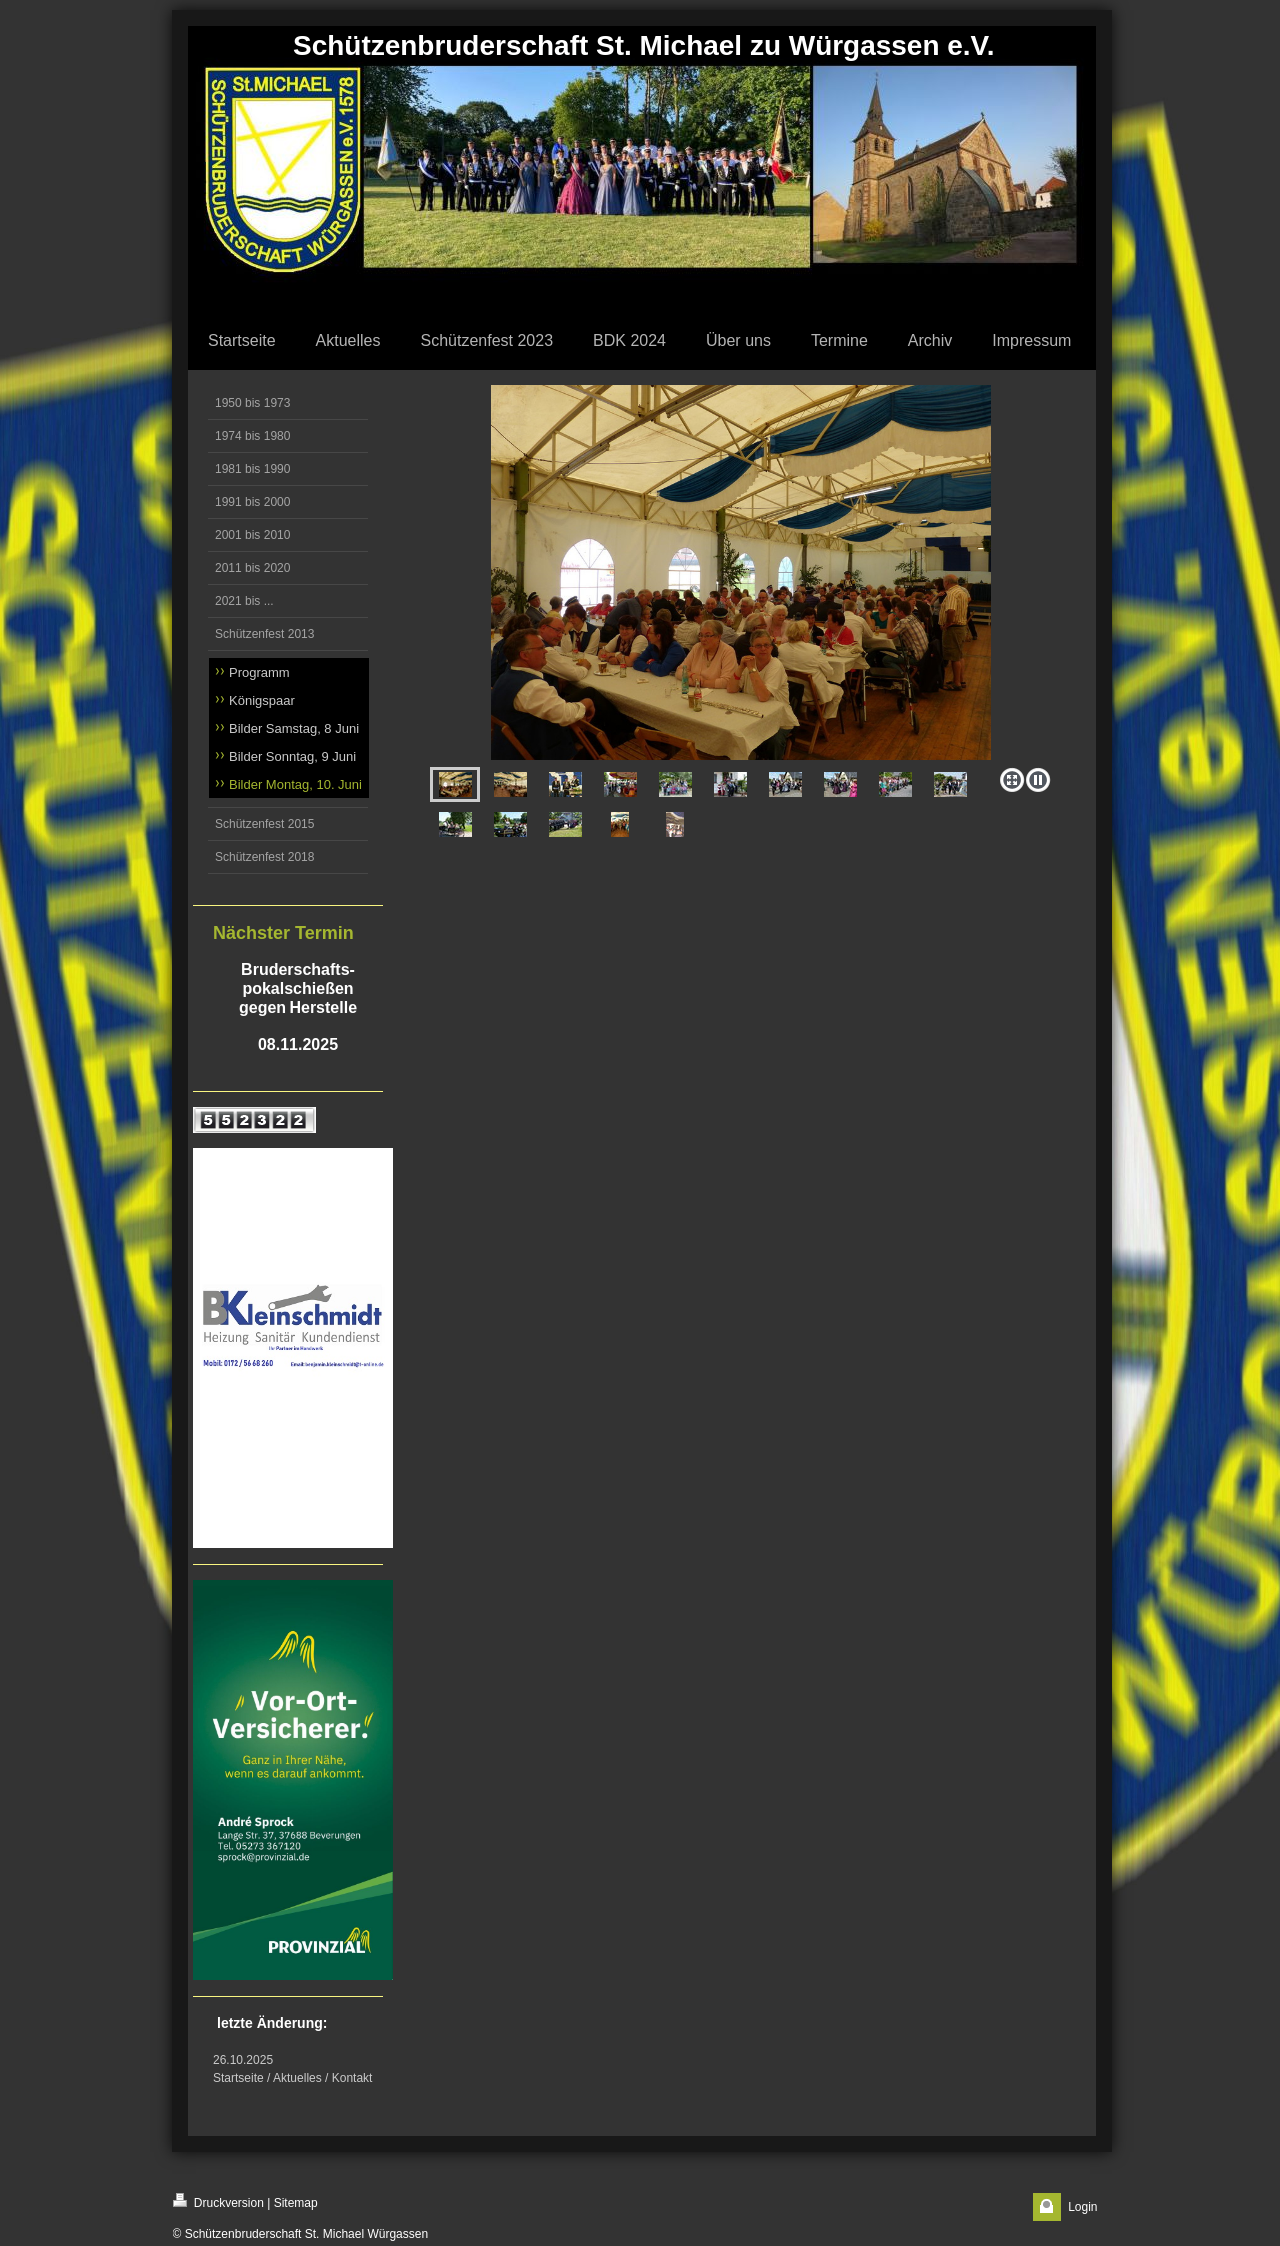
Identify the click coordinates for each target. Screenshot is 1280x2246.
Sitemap (296, 2203)
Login (1082, 2207)
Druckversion (218, 2201)
